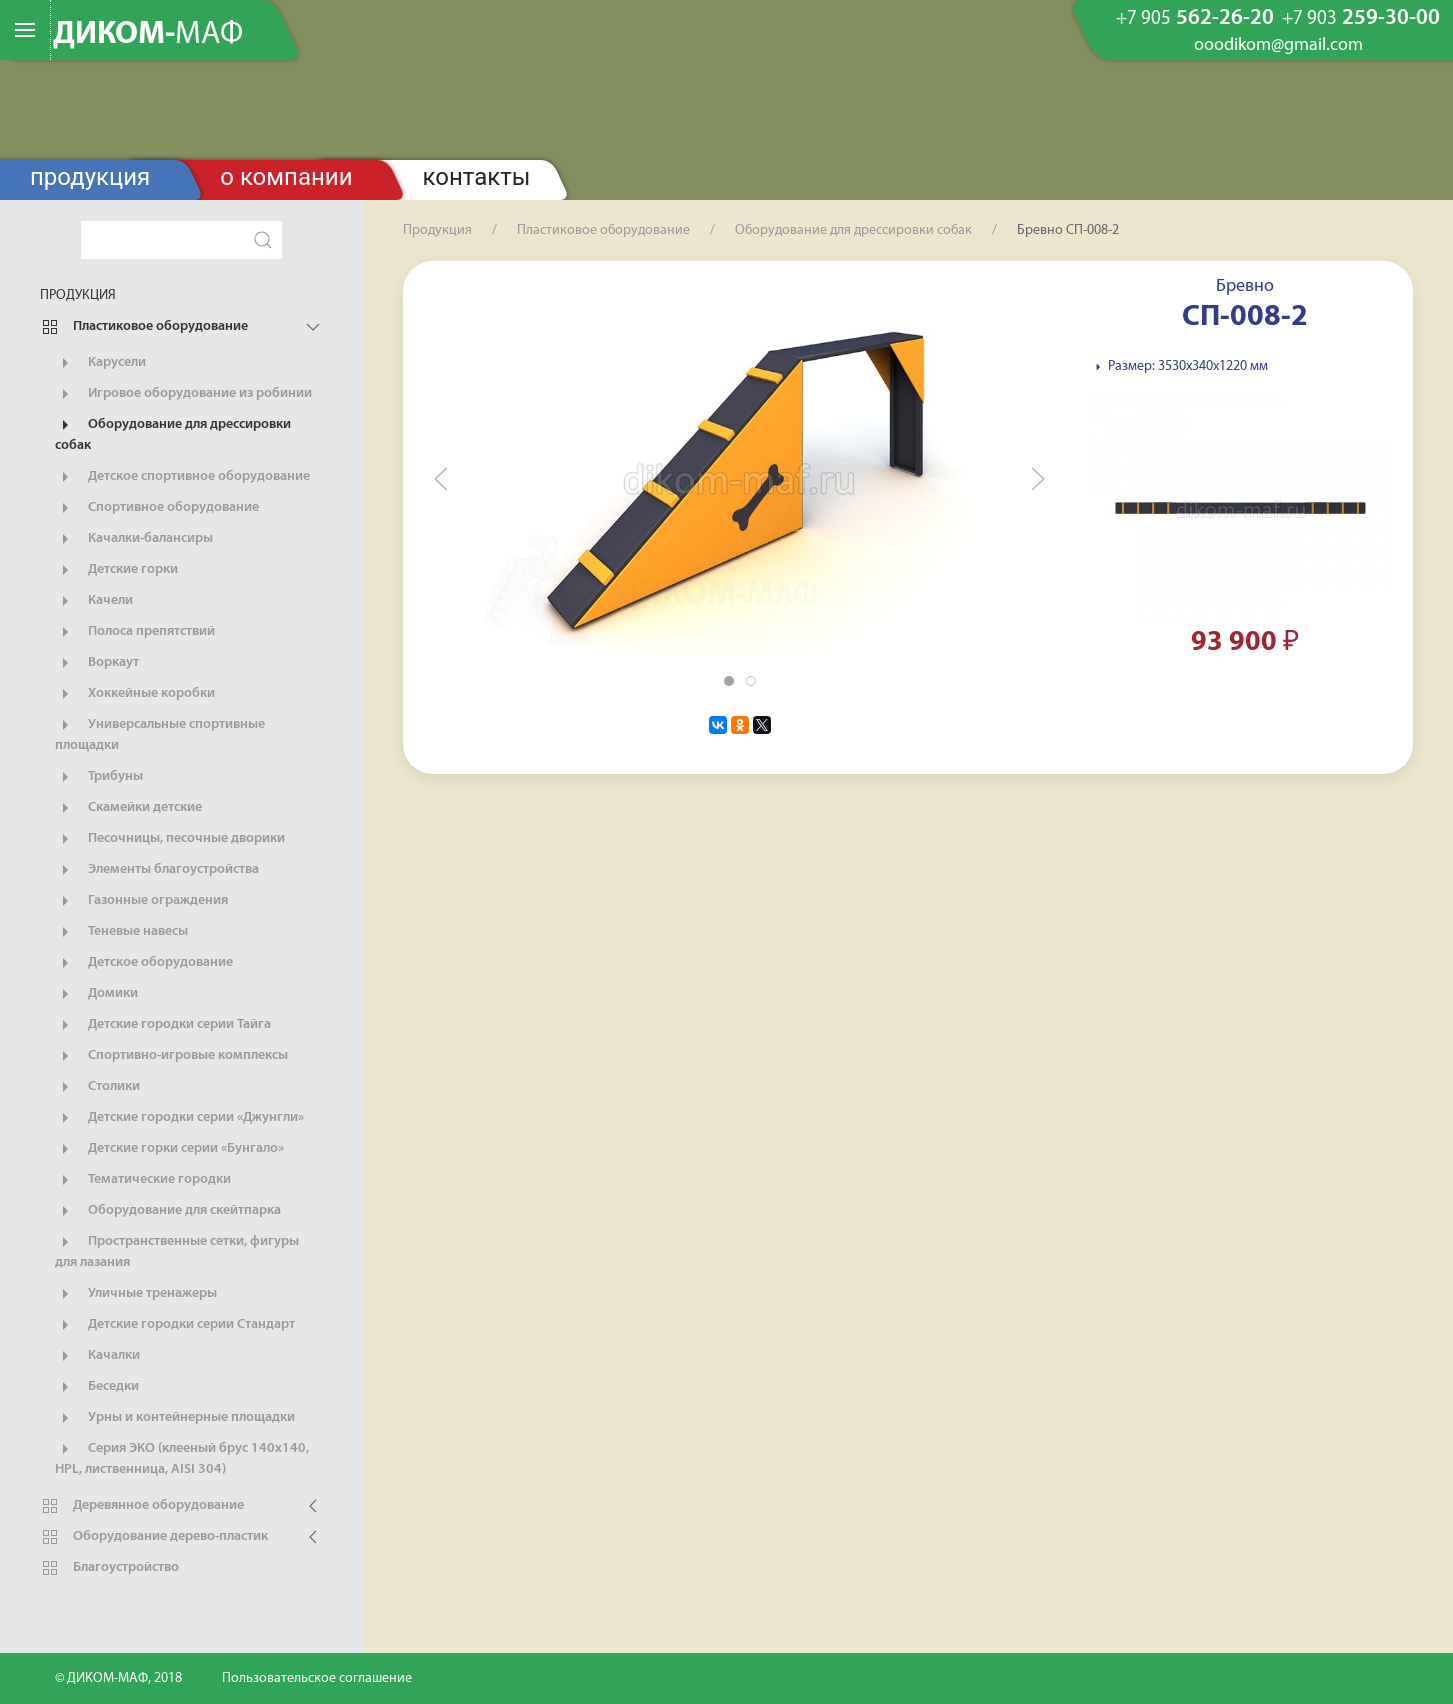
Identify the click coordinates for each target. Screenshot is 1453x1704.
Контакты (477, 177)
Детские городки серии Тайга (163, 1025)
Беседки (97, 1387)
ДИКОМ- (148, 35)
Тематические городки (143, 1180)
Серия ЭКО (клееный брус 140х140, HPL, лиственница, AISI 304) (182, 1458)
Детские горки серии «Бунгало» (169, 1149)
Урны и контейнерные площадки (175, 1418)
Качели (94, 601)
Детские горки (116, 570)
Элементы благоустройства (157, 870)
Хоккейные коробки (135, 694)
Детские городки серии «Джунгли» (179, 1118)
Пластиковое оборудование (144, 327)
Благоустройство (109, 1568)
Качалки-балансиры (134, 539)
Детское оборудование (144, 963)
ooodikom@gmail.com (1278, 46)
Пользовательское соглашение (317, 1678)
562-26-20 (1195, 19)
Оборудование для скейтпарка (168, 1211)
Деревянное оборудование (142, 1506)
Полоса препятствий (135, 632)
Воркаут (97, 663)
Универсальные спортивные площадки (160, 734)
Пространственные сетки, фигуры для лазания (177, 1251)
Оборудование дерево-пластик (154, 1537)
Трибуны (99, 777)
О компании (286, 177)
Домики (96, 994)
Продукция (90, 177)
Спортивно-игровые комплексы (171, 1056)
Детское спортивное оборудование (182, 477)
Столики (97, 1087)
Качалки (97, 1356)
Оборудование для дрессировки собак (173, 434)
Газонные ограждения (141, 901)
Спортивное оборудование (157, 508)
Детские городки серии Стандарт (175, 1325)
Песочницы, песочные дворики (170, 839)
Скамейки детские (128, 808)
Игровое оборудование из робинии (183, 394)
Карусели (100, 363)
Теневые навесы (121, 932)
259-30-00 (1361, 19)
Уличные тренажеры (136, 1294)
